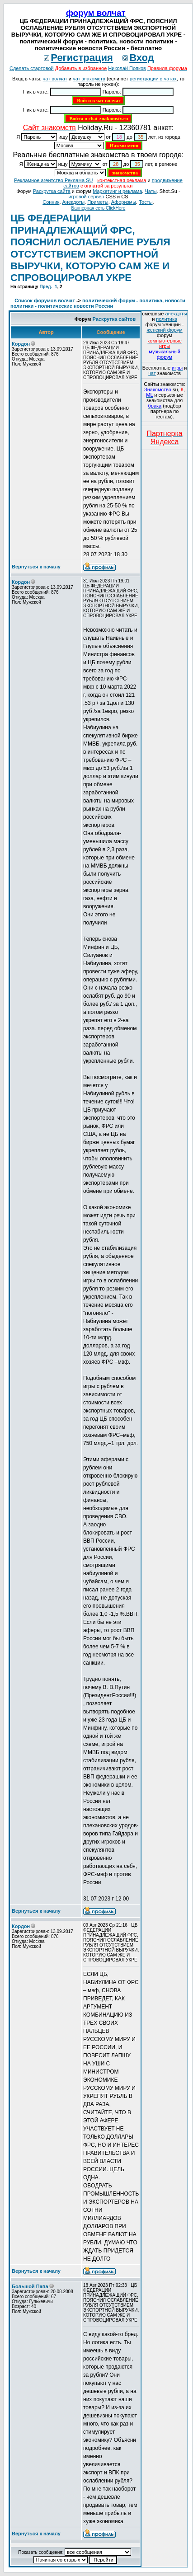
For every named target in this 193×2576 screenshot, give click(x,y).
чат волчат (55, 78)
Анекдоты (73, 202)
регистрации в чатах (153, 78)
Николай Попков (127, 68)
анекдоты (176, 313)
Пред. (45, 286)
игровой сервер (86, 196)
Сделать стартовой (31, 68)
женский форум (164, 330)
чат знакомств (89, 78)
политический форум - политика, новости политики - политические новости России (97, 303)
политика (166, 319)
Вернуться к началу (36, 566)
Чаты (150, 191)
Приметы (97, 202)
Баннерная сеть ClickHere (98, 208)
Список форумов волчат (44, 300)
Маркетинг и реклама (117, 191)
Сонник (50, 202)
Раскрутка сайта (52, 191)
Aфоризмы (123, 202)
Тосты (145, 202)
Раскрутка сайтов (114, 319)
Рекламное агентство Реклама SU (53, 180)
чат (152, 373)
